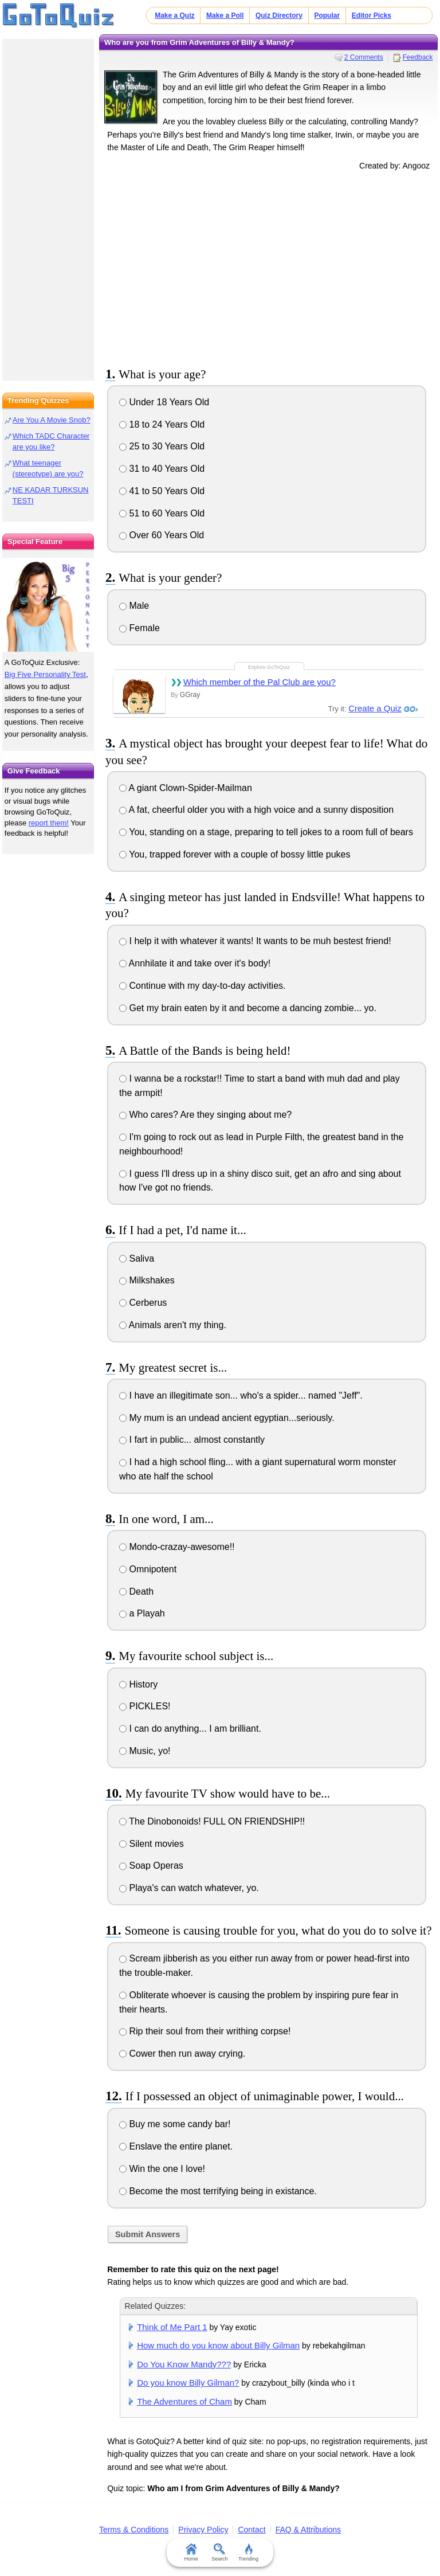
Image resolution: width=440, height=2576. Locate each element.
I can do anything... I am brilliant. (190, 1728)
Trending (248, 2552)
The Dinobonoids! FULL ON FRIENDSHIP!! (212, 1821)
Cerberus (143, 1302)
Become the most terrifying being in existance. (218, 2191)
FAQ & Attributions (308, 2529)
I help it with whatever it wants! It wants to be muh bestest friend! (255, 941)
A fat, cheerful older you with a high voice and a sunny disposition (256, 810)
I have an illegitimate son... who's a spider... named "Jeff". (241, 1395)
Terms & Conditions (133, 2529)
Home (191, 2552)
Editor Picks (371, 15)
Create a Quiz (375, 708)
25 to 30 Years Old (162, 446)
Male (134, 605)
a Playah (142, 1613)
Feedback (418, 57)
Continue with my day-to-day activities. (202, 986)
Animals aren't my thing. (172, 1325)
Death (136, 1591)
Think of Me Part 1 (172, 2327)
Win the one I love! (162, 2169)
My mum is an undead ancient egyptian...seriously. (227, 1418)
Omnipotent (147, 1569)
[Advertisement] (269, 266)
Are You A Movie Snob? (52, 420)
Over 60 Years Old (161, 535)
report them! (49, 823)
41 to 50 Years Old (162, 491)
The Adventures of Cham (184, 2401)
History (138, 1684)
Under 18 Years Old (164, 402)
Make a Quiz (174, 15)
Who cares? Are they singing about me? (205, 1114)
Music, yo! (144, 1751)
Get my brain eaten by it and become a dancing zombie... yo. (247, 1008)
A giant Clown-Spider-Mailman (185, 788)
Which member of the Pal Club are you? (259, 682)
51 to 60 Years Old (162, 513)
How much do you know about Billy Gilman (218, 2345)
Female (139, 628)
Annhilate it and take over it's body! (194, 963)
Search (220, 2552)
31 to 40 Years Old (162, 468)
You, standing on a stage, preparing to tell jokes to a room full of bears (266, 832)
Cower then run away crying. (182, 2053)
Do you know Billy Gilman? (188, 2382)
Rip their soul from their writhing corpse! (204, 2031)
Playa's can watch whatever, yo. (189, 1888)
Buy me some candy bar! (174, 2124)
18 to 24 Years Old (162, 424)
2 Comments (363, 57)
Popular (327, 15)
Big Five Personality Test (45, 674)
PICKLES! (144, 1706)
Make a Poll (224, 15)
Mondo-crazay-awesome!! (177, 1547)
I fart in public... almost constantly (192, 1439)
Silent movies (151, 1844)
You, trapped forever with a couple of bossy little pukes (234, 854)
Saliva (136, 1258)
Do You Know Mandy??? (184, 2364)
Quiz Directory (279, 15)
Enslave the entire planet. (176, 2146)
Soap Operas (151, 1865)
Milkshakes (147, 1280)
